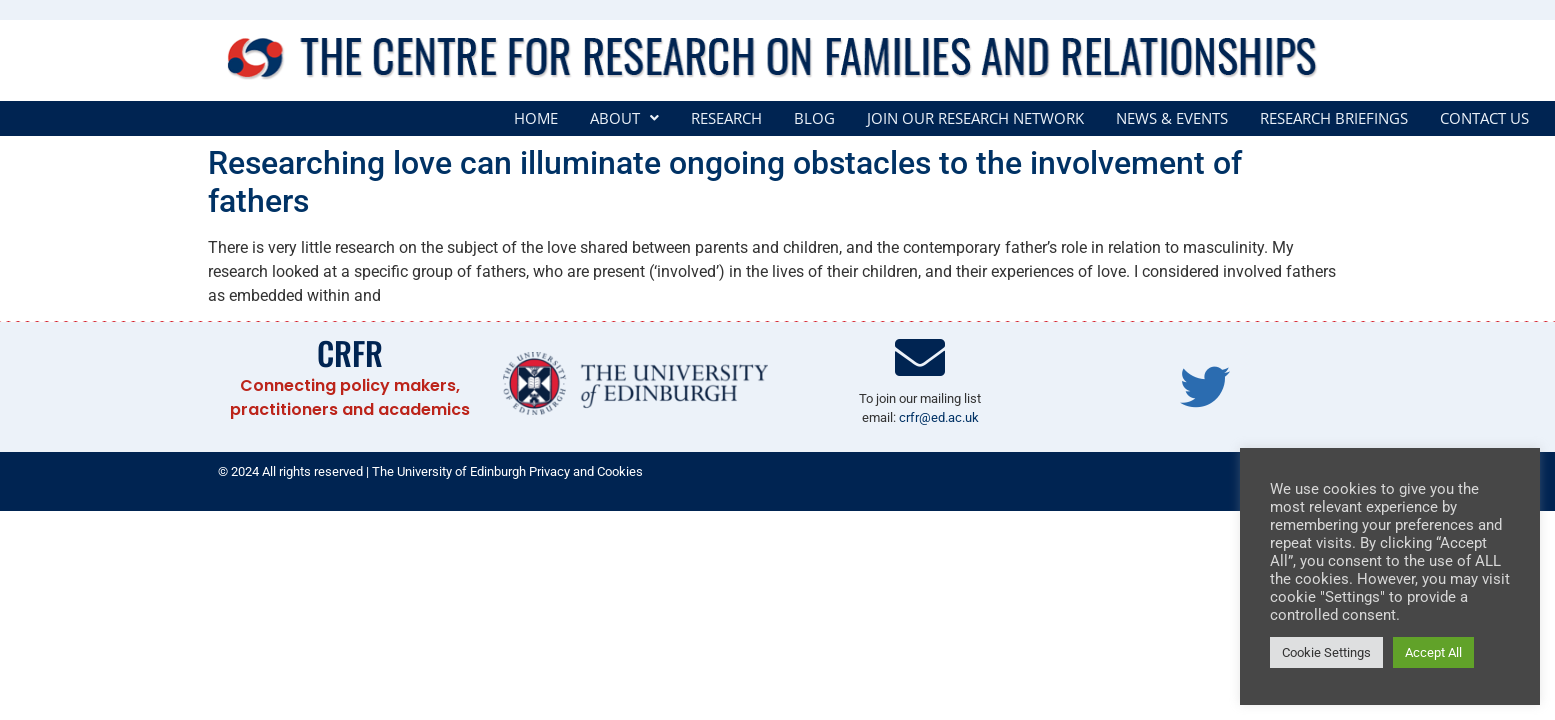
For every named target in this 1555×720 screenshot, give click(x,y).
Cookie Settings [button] (1326, 652)
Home (536, 118)
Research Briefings (1334, 118)
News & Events (1172, 118)
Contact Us (1484, 118)
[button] (624, 118)
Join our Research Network (975, 118)
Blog (814, 118)
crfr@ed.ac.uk (939, 417)
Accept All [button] (1433, 652)
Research (726, 118)
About (624, 118)
